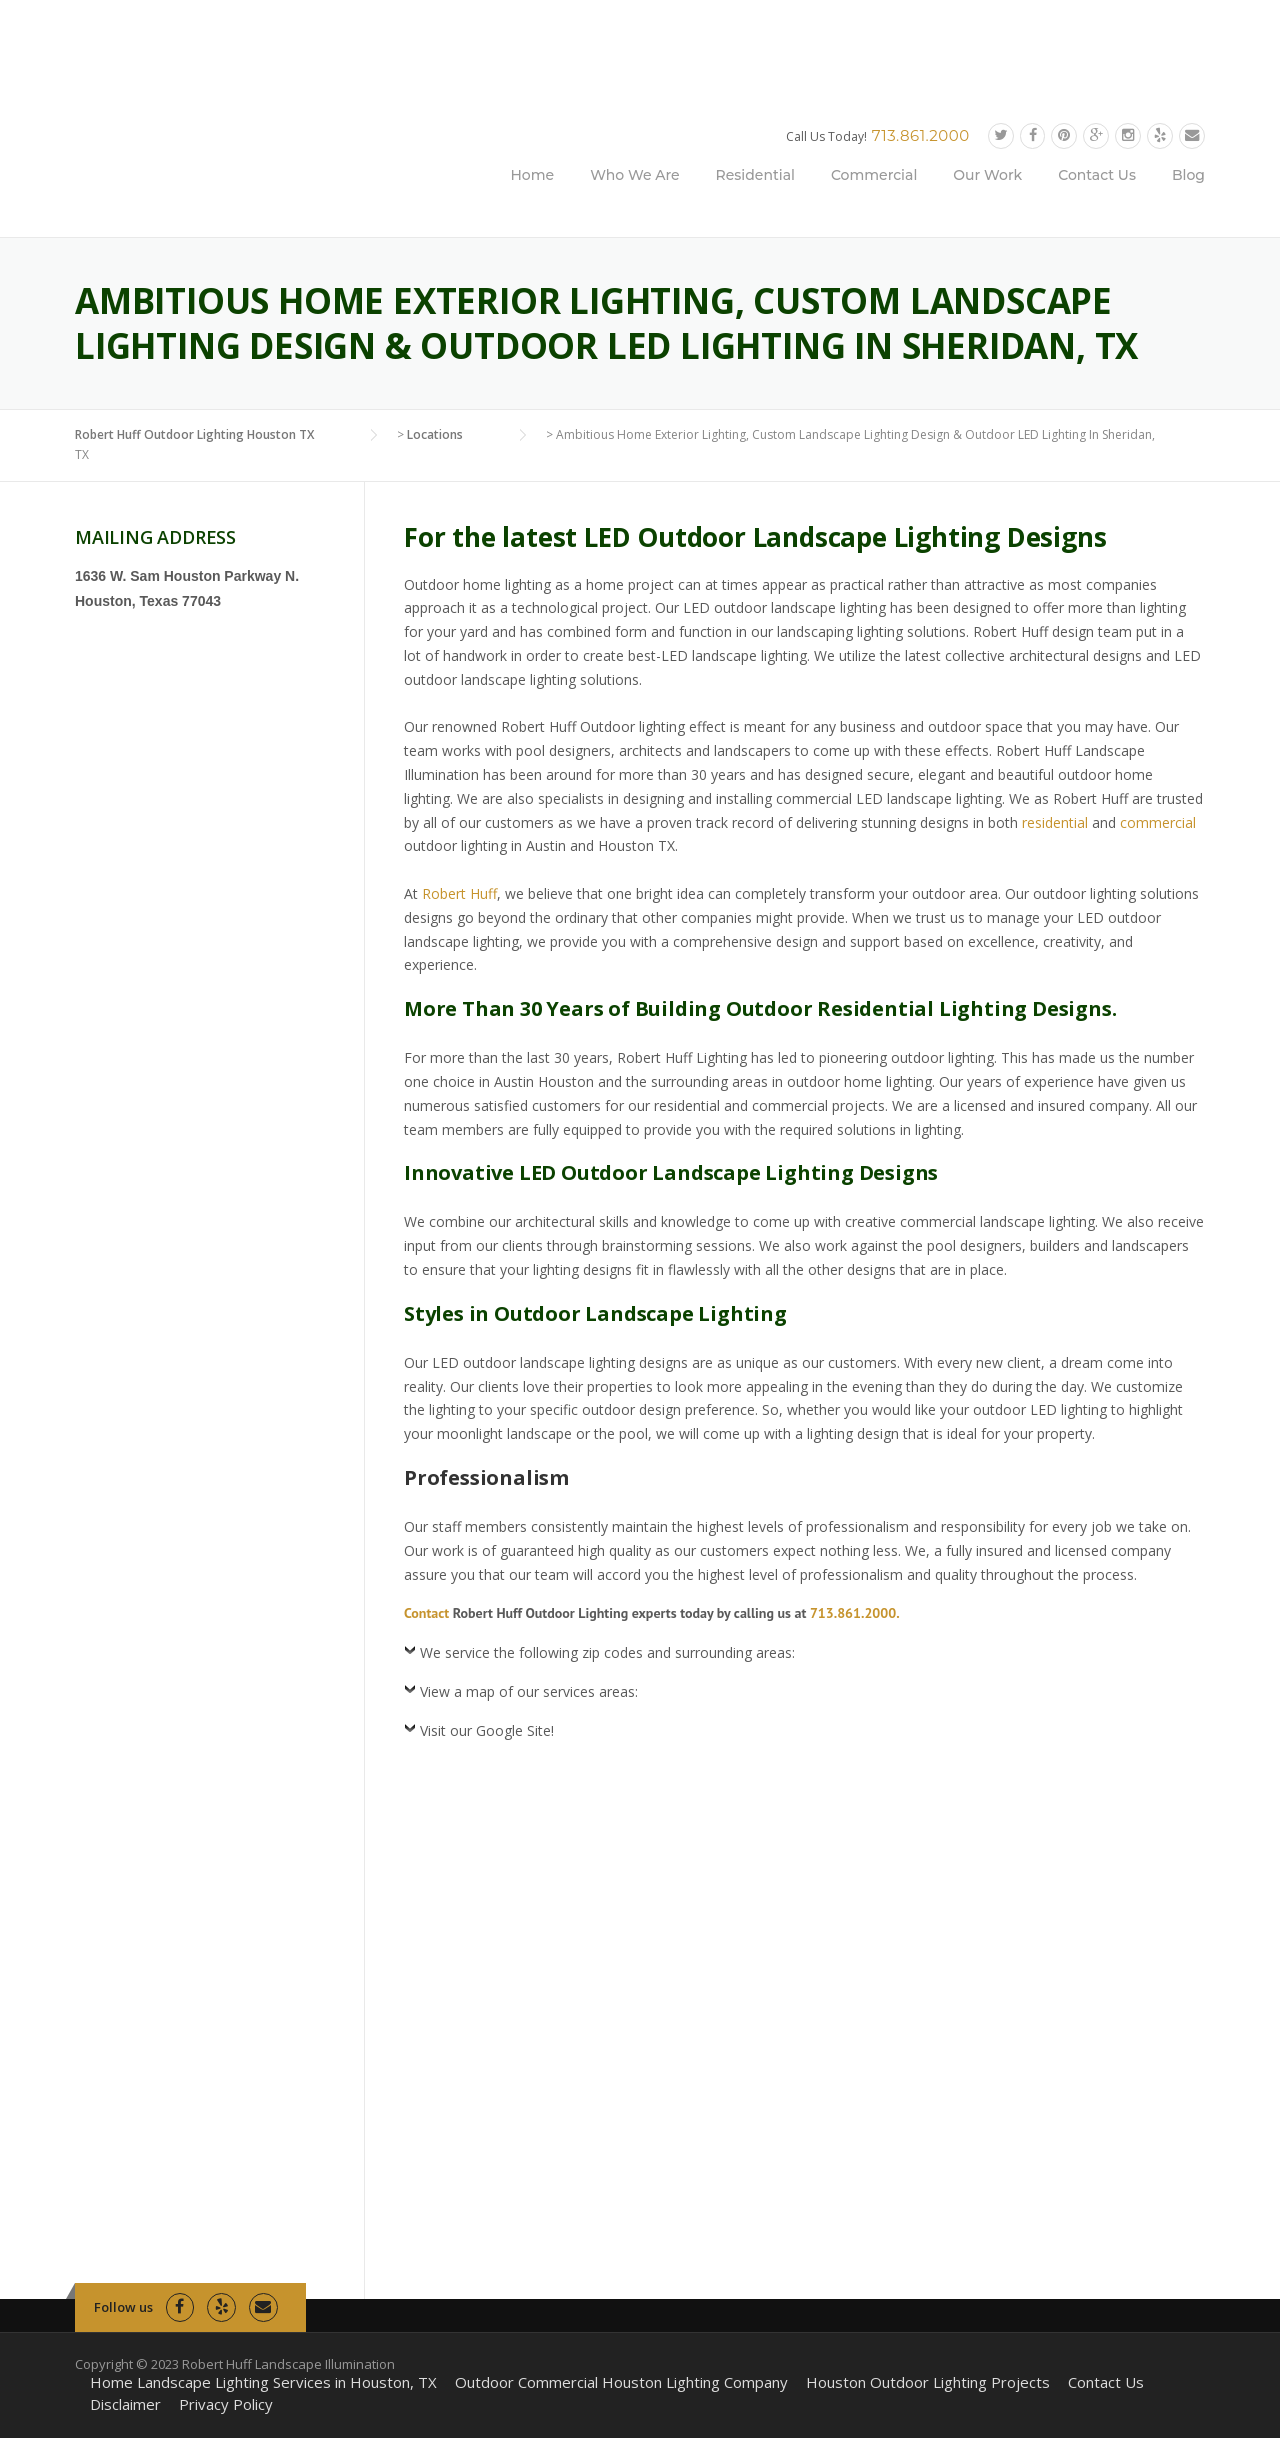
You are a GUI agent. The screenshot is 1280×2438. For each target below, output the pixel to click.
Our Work (987, 175)
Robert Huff (459, 893)
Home (533, 175)
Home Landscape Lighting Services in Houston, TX (263, 2382)
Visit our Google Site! (487, 1730)
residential (1055, 822)
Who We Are (634, 175)
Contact (426, 1613)
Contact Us (1097, 175)
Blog (1188, 175)
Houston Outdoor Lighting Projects (928, 2382)
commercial (1158, 822)
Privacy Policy (226, 2404)
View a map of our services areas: (529, 1691)
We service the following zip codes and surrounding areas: (607, 1652)
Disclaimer (125, 2404)
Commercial (874, 175)
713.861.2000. (855, 1613)
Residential (755, 175)
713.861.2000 (921, 135)
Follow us (123, 2307)
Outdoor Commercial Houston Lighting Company (621, 2382)
